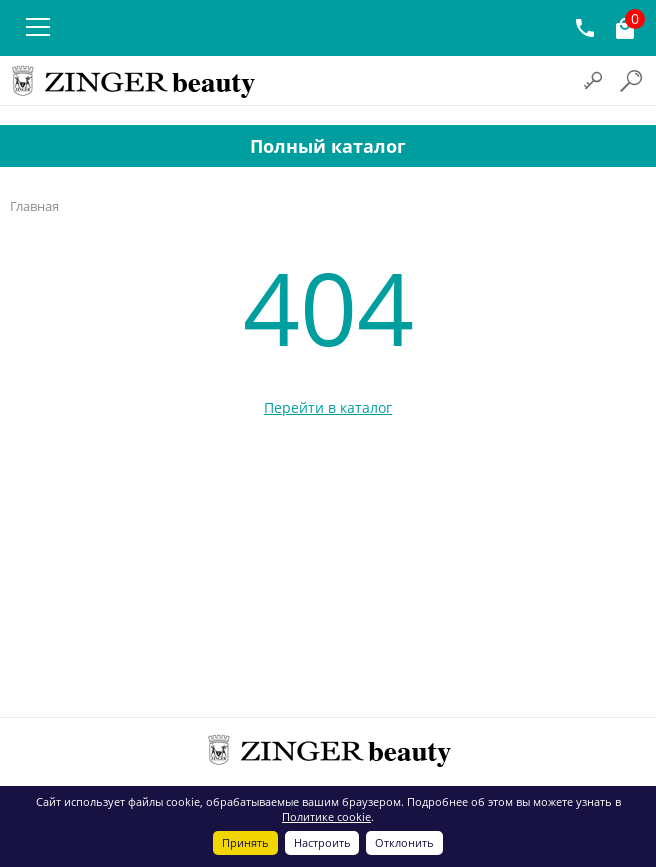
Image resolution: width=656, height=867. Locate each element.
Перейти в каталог (328, 407)
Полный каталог (328, 146)
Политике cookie (326, 816)
